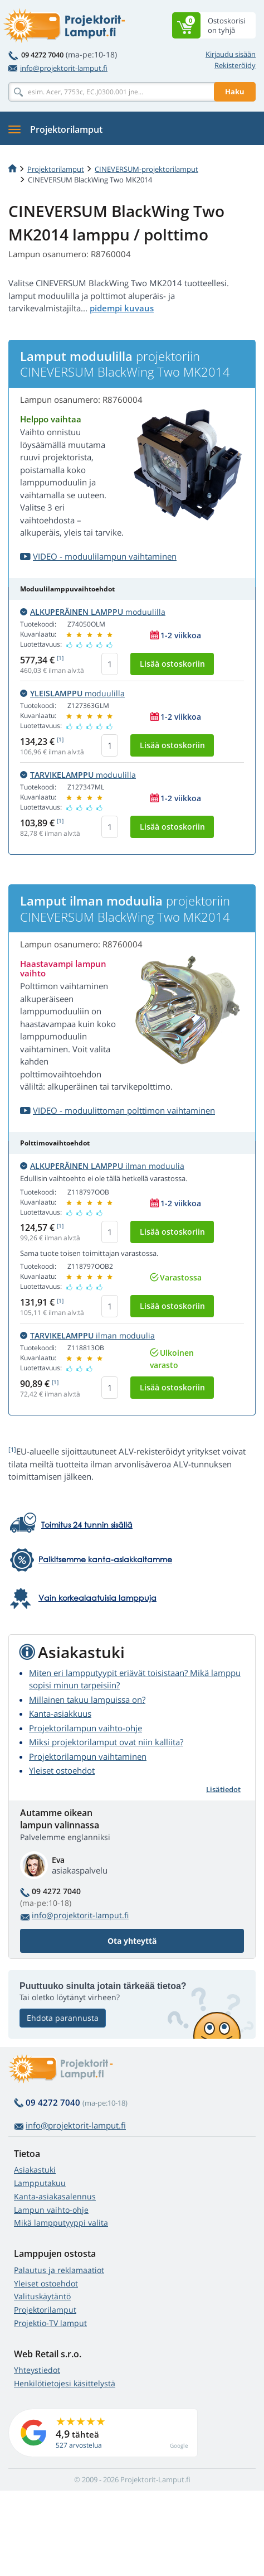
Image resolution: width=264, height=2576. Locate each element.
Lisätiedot (223, 1789)
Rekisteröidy (235, 65)
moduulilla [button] (92, 611)
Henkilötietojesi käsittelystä (64, 2383)
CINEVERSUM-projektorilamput (146, 169)
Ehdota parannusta (63, 2017)
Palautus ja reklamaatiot (59, 2270)
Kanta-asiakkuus (60, 1713)
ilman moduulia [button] (102, 1166)
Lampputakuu (40, 2183)
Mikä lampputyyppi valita (61, 2222)
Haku (235, 91)
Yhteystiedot (37, 2370)
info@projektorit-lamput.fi (57, 68)
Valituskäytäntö (42, 2296)
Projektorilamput (55, 169)
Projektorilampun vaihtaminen (87, 1756)
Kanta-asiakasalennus (55, 2196)
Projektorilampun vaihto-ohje (85, 1728)
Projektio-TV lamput (50, 2323)
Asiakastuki (35, 2169)
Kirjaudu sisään (231, 54)
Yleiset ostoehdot (62, 1770)
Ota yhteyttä (132, 1940)
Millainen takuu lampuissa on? (87, 1699)
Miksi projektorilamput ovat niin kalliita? (106, 1741)
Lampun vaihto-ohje (51, 2209)
